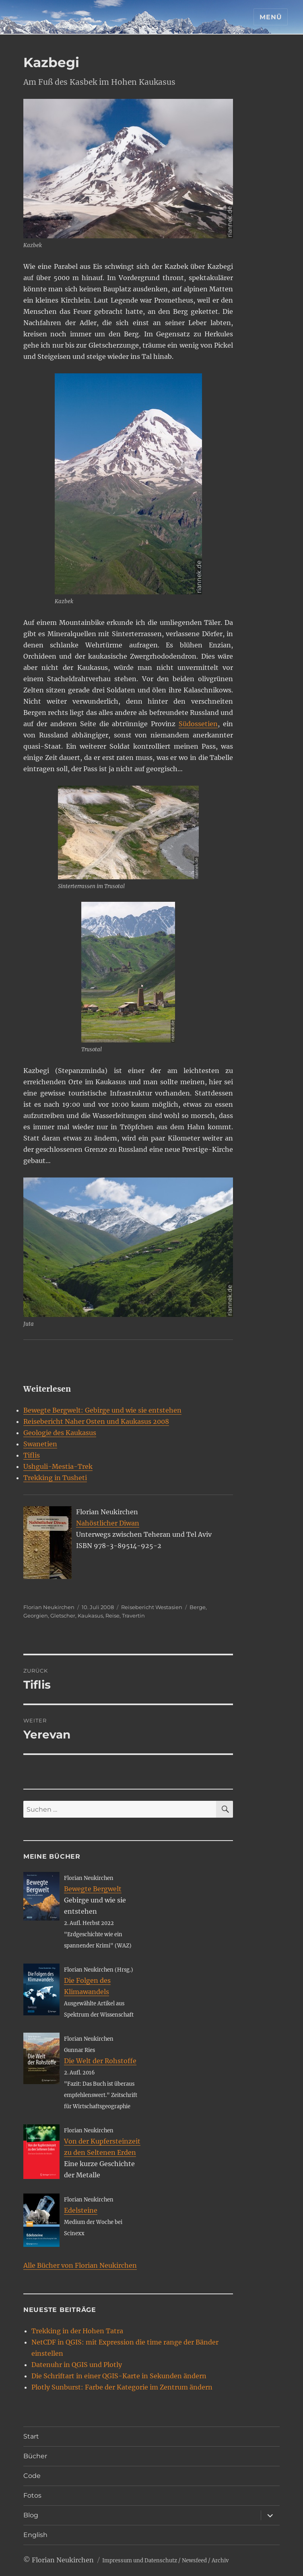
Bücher (35, 2456)
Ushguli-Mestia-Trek (58, 1466)
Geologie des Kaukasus (59, 1433)
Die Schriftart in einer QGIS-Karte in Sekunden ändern (118, 2376)
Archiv (220, 2560)
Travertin (133, 1615)
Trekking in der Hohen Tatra (77, 2331)
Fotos (32, 2495)
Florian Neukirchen (48, 1607)
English (35, 2535)
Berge (198, 1607)
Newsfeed (194, 2560)
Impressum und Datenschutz (139, 2560)
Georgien (35, 1615)
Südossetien (198, 724)
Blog (30, 2515)
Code (32, 2476)
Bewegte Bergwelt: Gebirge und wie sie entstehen (102, 1410)
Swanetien (40, 1444)
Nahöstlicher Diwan (107, 1523)
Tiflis (31, 1455)
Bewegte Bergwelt (93, 1889)
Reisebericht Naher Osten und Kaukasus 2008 (96, 1421)
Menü (271, 17)
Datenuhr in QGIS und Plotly (76, 2365)
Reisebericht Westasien (151, 1607)
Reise (112, 1615)
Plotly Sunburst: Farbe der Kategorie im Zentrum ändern (121, 2387)
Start (31, 2436)
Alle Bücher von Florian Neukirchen (80, 2265)
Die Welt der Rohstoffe (100, 2061)
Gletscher (62, 1615)
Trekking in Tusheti (55, 1478)
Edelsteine (80, 2210)
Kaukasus (90, 1615)
